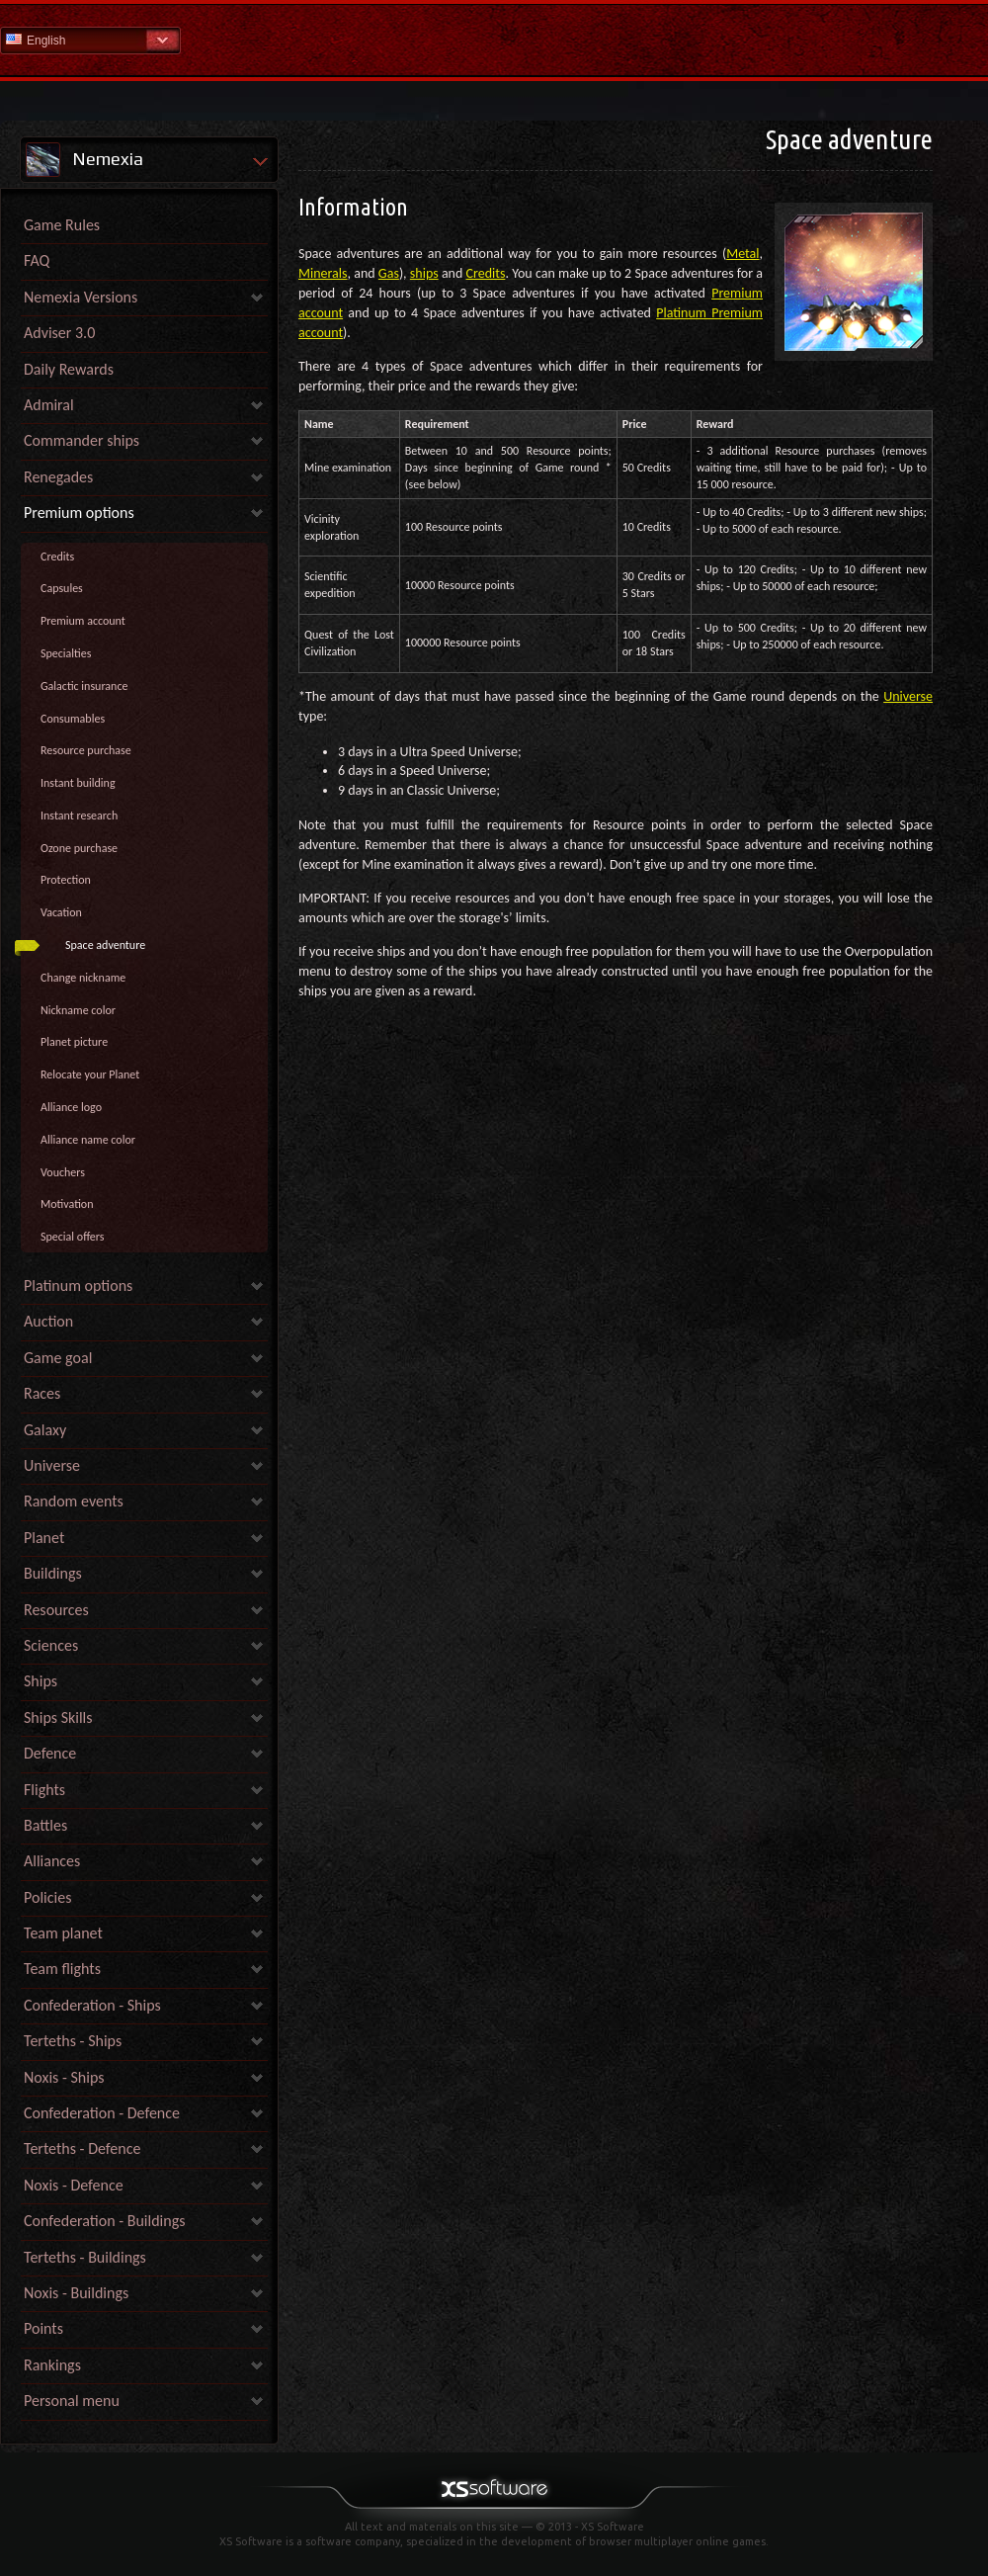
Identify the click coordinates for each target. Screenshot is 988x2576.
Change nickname (83, 978)
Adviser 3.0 (59, 332)
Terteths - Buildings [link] (85, 2257)
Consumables (73, 719)
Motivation (67, 1204)
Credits (57, 556)
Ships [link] (40, 1681)
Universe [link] (52, 1465)
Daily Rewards (69, 369)
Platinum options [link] (78, 1285)
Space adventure (105, 945)
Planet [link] (44, 1537)
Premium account (83, 621)
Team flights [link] (62, 1968)
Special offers (73, 1237)
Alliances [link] (52, 1860)
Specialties (66, 653)
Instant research (79, 815)
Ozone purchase (79, 848)
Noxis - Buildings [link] (76, 2292)
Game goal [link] (58, 1357)
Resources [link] (56, 1609)
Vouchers (63, 1172)
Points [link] (43, 2328)
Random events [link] (74, 1501)
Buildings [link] (53, 1573)
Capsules (62, 588)
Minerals (323, 273)
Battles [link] (45, 1825)
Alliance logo (71, 1107)
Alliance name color (88, 1140)
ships (424, 273)
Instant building (78, 783)
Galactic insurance (84, 686)
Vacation (61, 912)
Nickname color (78, 1010)
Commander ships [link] (81, 440)
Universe (908, 696)
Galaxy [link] (45, 1429)
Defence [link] (50, 1753)
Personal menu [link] (72, 2400)
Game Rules (62, 224)
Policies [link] (47, 1897)
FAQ (36, 260)
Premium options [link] (79, 512)
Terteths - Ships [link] (73, 2040)
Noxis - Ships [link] (64, 2077)
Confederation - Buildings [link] (104, 2220)
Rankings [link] (52, 2365)
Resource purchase (86, 750)
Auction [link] (48, 1321)
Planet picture (74, 1042)
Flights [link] (44, 1789)
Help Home (494, 39)
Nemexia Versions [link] (80, 297)
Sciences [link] (51, 1645)
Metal (742, 253)
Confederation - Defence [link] (102, 2113)
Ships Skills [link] (58, 1717)
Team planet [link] (63, 1933)
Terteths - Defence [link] (82, 2148)
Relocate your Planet (90, 1074)
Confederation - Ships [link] (92, 2005)
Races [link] (42, 1393)
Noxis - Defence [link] (74, 2185)
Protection (66, 880)
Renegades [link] (58, 477)
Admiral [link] (49, 404)
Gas (388, 273)
